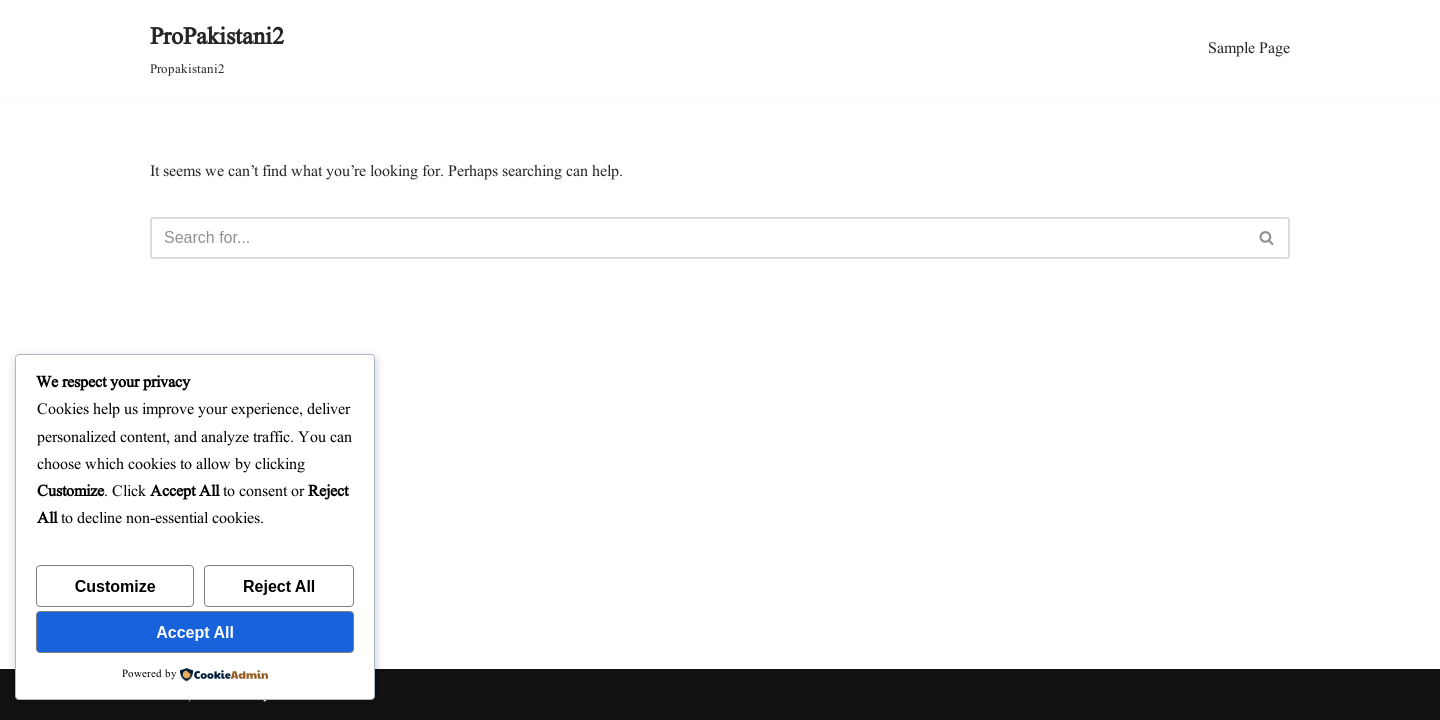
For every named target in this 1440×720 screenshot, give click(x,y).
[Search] (697, 238)
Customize (115, 586)
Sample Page (1249, 49)
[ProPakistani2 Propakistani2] (217, 49)
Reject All (279, 586)
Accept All (195, 632)
